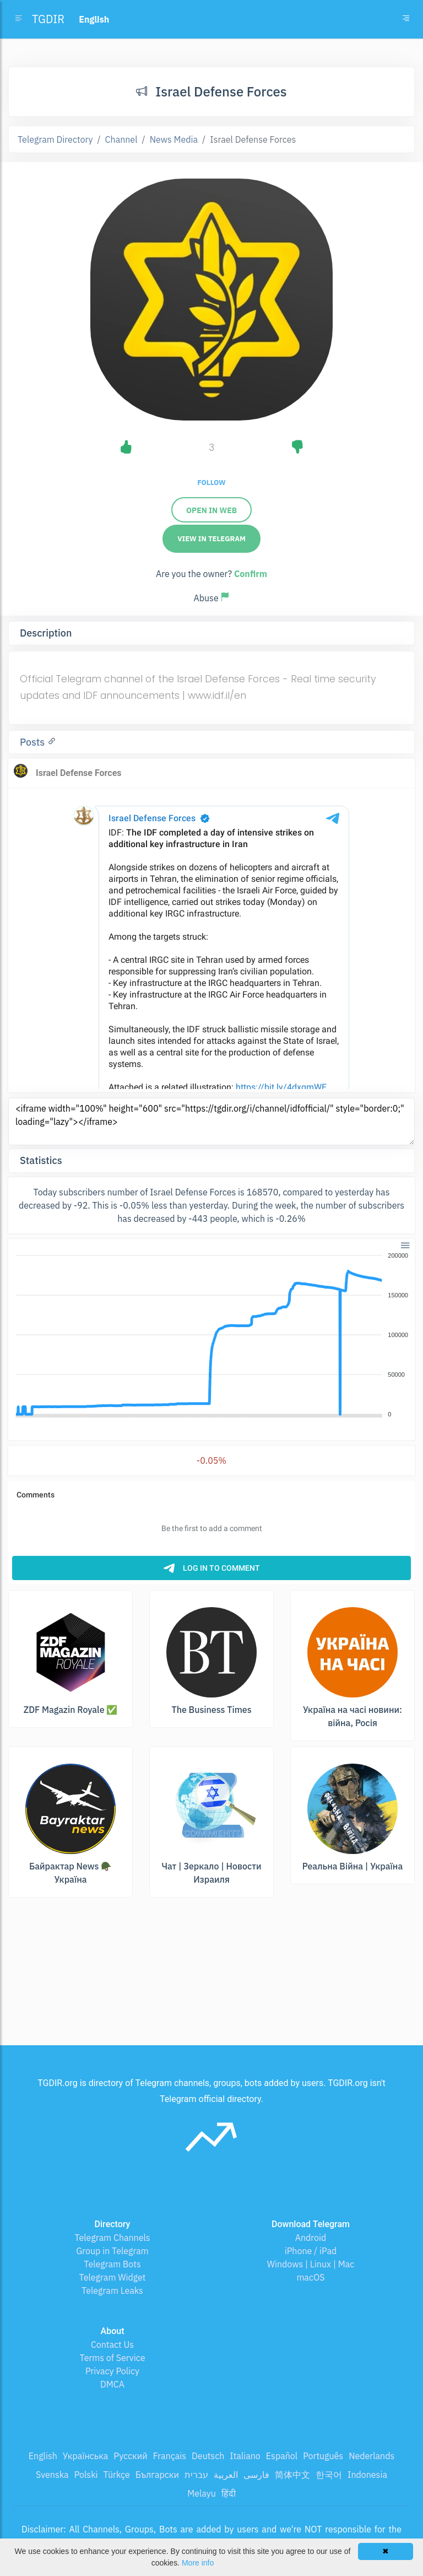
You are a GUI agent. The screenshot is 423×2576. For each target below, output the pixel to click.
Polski (86, 2474)
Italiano (245, 2455)
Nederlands (371, 2455)
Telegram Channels (112, 2237)
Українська (86, 2455)
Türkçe (117, 2474)
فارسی (256, 2474)
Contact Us (112, 2344)
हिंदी (228, 2493)
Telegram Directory (55, 139)
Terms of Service (112, 2357)
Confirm (250, 573)
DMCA (112, 2384)
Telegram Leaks (112, 2290)
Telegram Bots (112, 2264)
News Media (174, 139)
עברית (196, 2474)
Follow (211, 482)
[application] (211, 1335)
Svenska (52, 2474)
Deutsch (208, 2455)
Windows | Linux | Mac (311, 2264)
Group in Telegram (112, 2250)
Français (169, 2455)
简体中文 (292, 2474)
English (43, 2455)
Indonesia (367, 2474)
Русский (130, 2455)
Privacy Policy (112, 2370)
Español (281, 2455)
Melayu (201, 2493)
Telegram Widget (112, 2277)
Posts (33, 742)
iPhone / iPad (311, 2250)
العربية (226, 2474)
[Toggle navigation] (405, 19)
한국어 (329, 2474)
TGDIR (48, 19)
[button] (404, 1244)
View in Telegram (211, 538)
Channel (121, 139)
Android (311, 2237)
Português (323, 2455)
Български (157, 2474)
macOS (310, 2277)
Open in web (211, 510)
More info (198, 2562)
